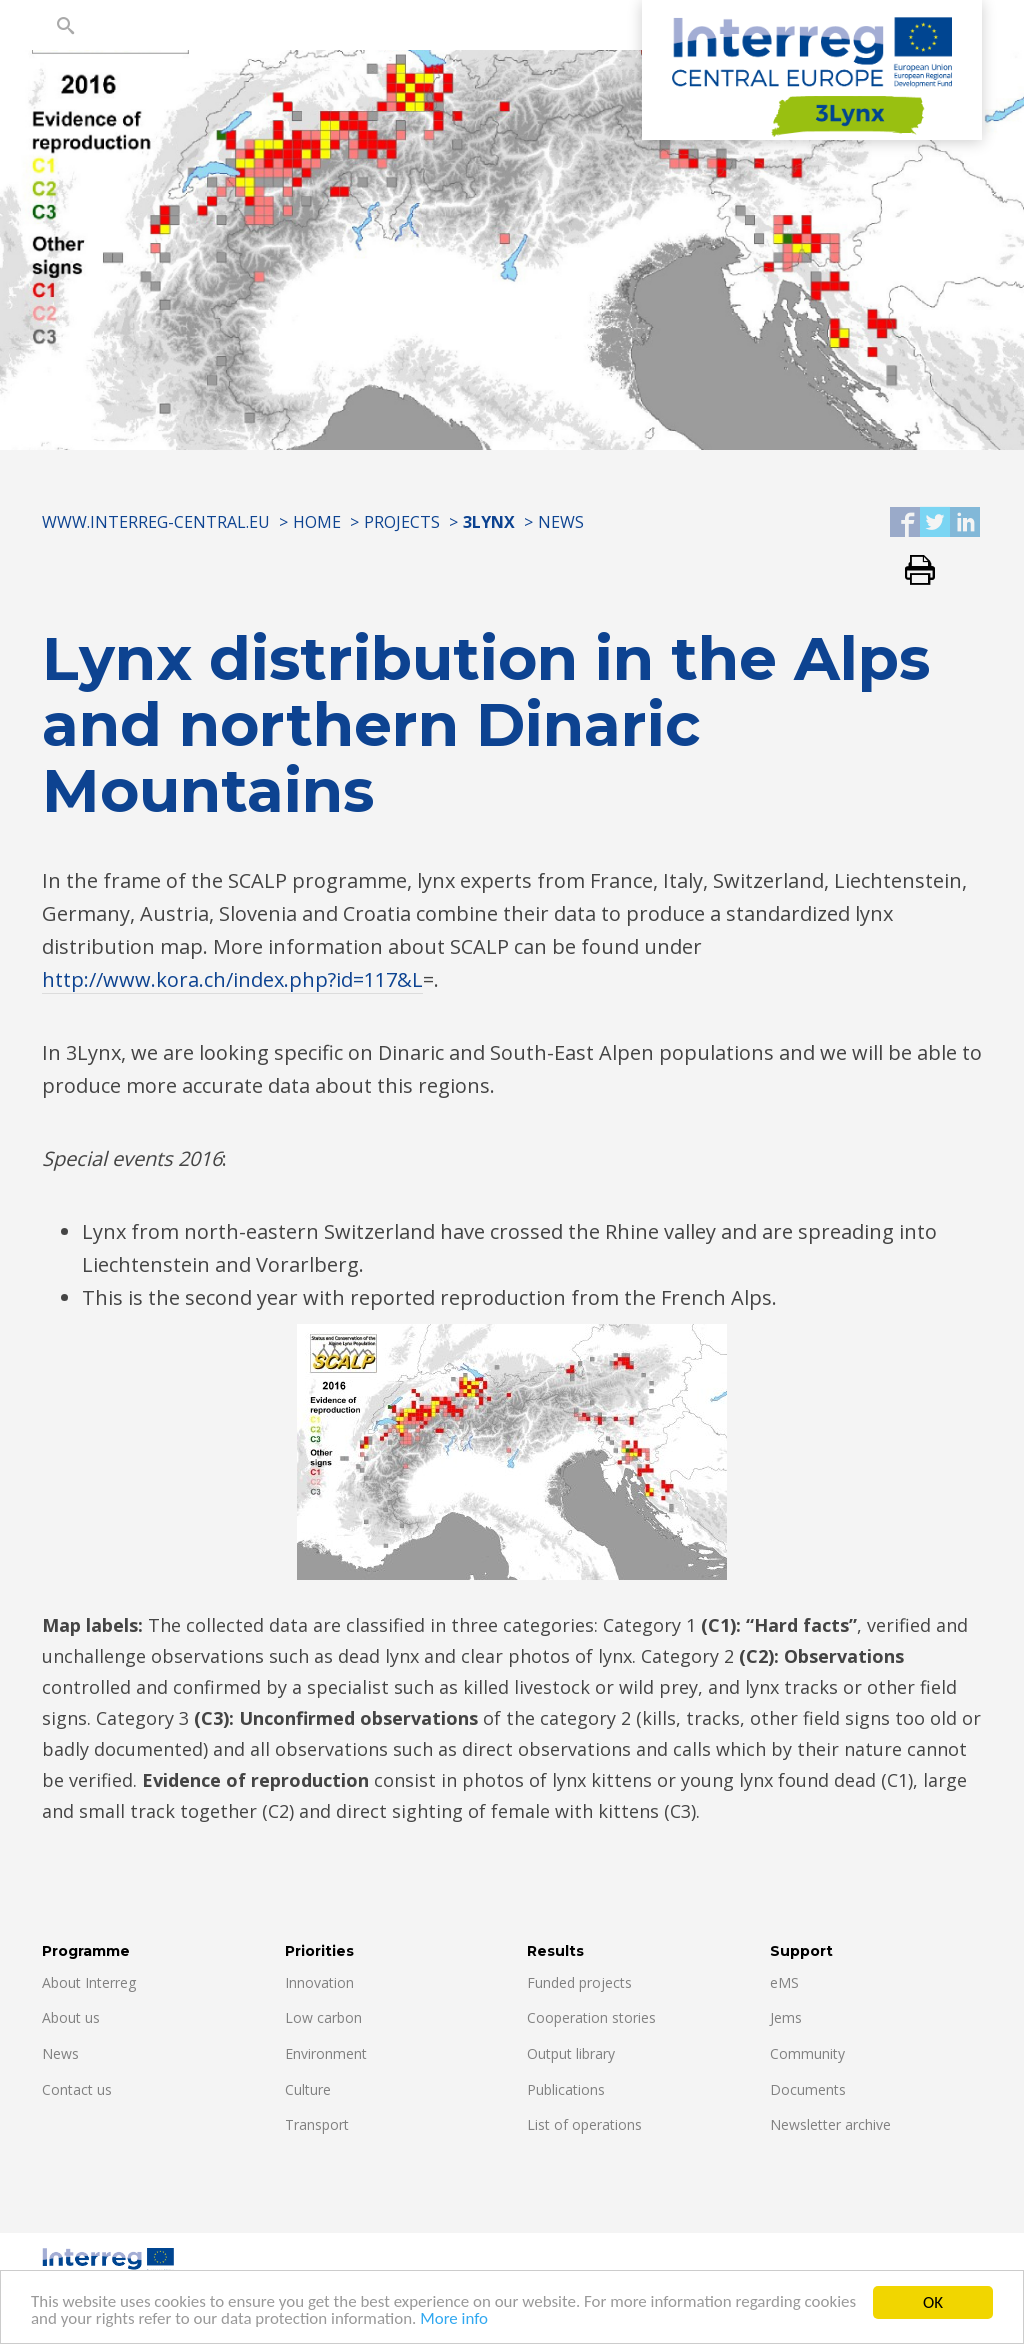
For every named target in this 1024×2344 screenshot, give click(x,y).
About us (71, 2017)
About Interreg (89, 1982)
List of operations (584, 2124)
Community (807, 2053)
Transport (317, 2124)
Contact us (77, 2089)
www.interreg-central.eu (156, 522)
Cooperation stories (591, 2017)
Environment (326, 2053)
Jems (786, 2017)
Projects (402, 522)
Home (317, 522)
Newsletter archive (830, 2124)
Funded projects (579, 1982)
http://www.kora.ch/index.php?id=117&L (232, 979)
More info (456, 2321)
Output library (571, 2053)
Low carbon (323, 2017)
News (561, 522)
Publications (566, 2089)
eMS (784, 1982)
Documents (808, 2089)
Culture (308, 2089)
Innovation (319, 1982)
